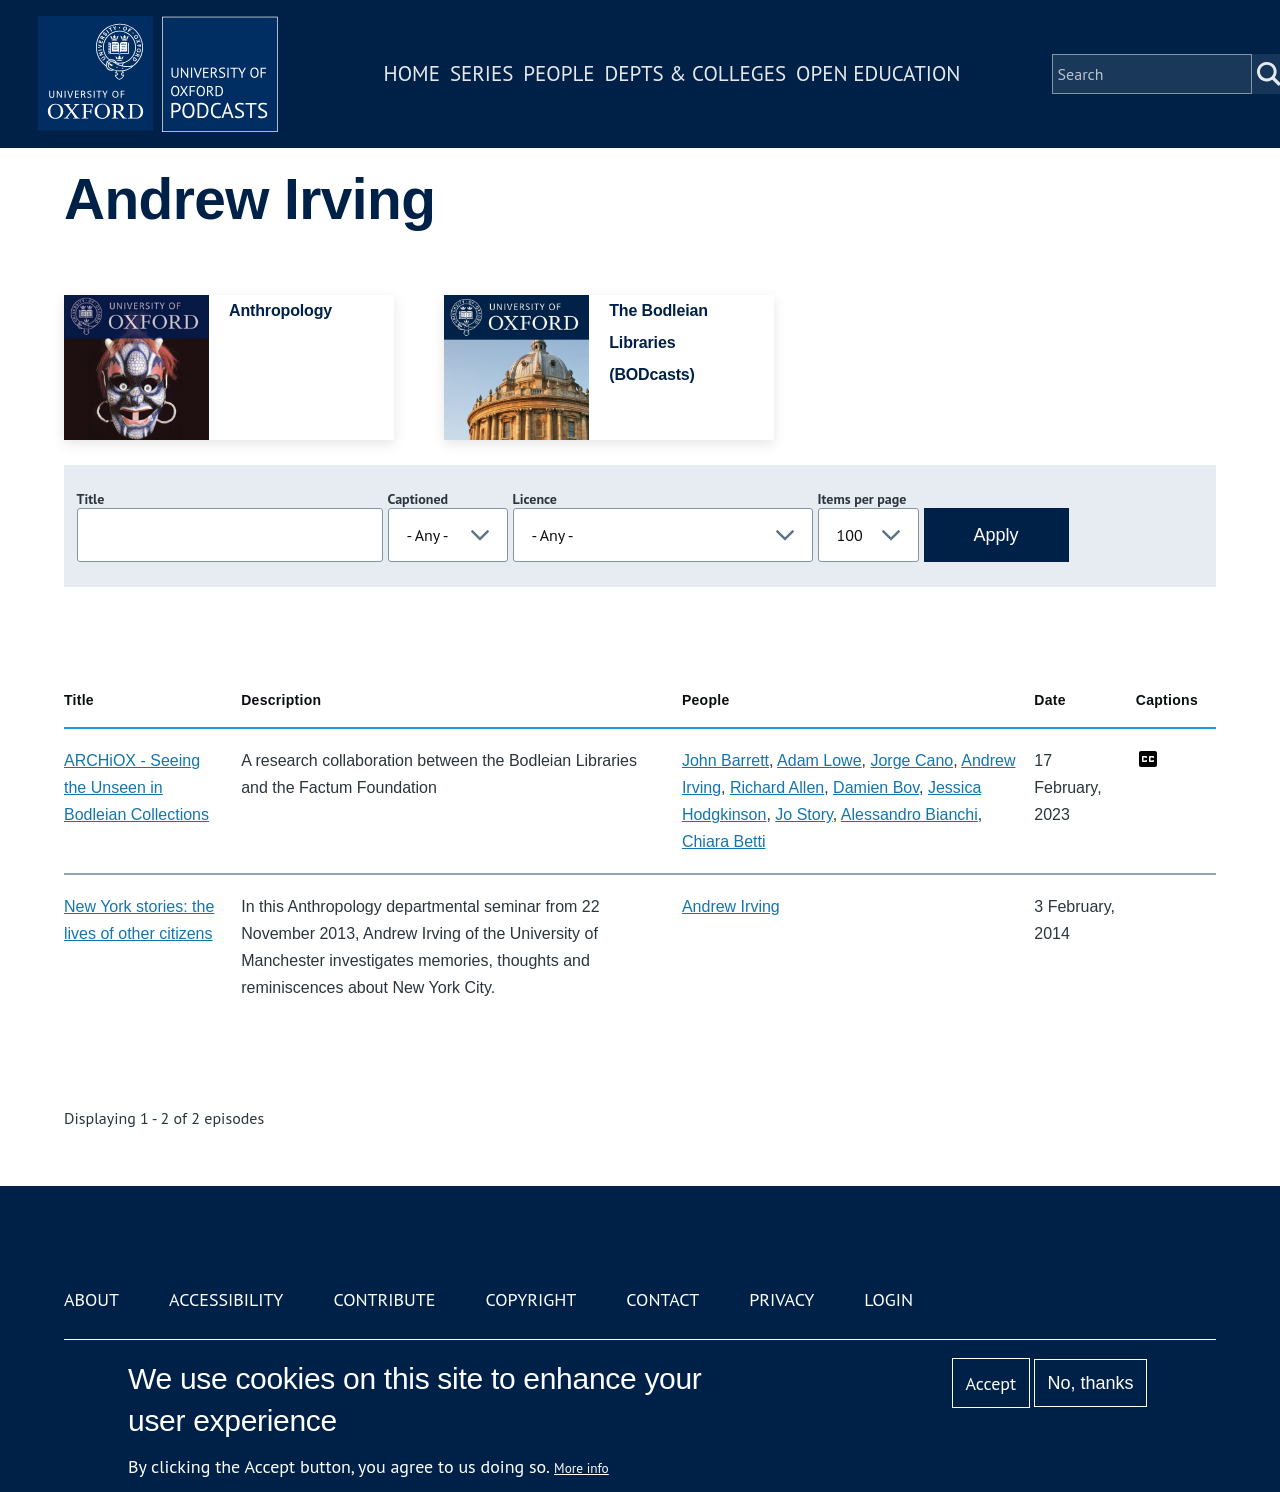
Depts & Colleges (696, 73)
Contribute (384, 1299)
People (558, 73)
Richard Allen (777, 787)
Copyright (530, 1299)
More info (581, 1468)
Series (481, 73)
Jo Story (804, 814)
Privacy (781, 1299)
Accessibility (226, 1299)
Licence (535, 499)
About (91, 1299)
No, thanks (1090, 1383)
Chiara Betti (724, 841)
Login (888, 1299)
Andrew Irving (731, 906)
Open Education (878, 73)
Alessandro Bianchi (909, 814)
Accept (990, 1383)
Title (91, 499)
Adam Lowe (819, 760)
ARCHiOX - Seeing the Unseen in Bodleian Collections (136, 787)
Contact (662, 1299)
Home (412, 73)
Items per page (862, 499)
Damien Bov (876, 787)
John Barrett (725, 760)
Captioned (418, 499)
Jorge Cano (911, 760)
